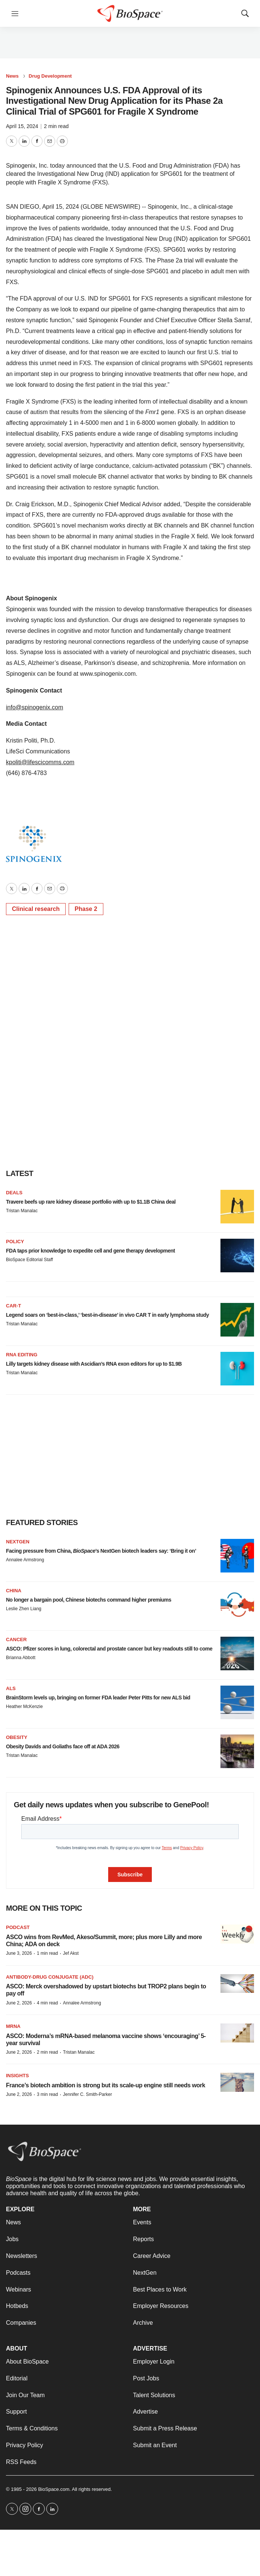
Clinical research (36, 909)
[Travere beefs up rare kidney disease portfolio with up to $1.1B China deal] (237, 1206)
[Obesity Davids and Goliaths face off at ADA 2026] (237, 1751)
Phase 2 (86, 909)
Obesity (16, 1737)
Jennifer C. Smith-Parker (87, 2094)
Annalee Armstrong (25, 1559)
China (13, 1590)
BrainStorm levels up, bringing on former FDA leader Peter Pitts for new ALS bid (98, 1698)
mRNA (13, 2026)
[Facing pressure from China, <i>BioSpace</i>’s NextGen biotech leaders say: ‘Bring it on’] (237, 1555)
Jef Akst (71, 1953)
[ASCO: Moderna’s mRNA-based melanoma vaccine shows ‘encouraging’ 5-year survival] (237, 2033)
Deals (14, 1192)
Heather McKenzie (24, 1706)
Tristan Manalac (22, 1210)
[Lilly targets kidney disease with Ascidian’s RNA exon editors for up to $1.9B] (237, 1368)
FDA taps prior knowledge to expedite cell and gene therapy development (90, 1251)
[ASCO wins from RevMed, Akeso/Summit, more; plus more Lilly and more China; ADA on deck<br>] (237, 1934)
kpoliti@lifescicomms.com (40, 762)
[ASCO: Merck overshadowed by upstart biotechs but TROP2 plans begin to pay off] (237, 1983)
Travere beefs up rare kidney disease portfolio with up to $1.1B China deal (91, 1202)
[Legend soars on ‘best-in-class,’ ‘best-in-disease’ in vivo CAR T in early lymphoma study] (237, 1320)
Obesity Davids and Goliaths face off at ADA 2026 (62, 1746)
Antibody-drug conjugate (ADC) (49, 1977)
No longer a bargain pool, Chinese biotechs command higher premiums (88, 1600)
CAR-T (13, 1306)
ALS (11, 1688)
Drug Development (50, 76)
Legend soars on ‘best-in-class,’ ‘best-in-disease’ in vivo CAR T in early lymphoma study (107, 1315)
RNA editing (21, 1354)
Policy (15, 1241)
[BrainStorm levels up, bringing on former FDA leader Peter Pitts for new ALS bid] (237, 1702)
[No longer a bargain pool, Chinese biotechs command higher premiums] (237, 1604)
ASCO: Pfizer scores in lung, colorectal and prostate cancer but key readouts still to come (109, 1649)
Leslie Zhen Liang (23, 1608)
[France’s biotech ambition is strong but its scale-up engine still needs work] (237, 2082)
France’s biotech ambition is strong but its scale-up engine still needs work (105, 2085)
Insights (17, 2075)
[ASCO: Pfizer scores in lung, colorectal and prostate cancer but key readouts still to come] (237, 1653)
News (12, 76)
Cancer (16, 1639)
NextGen (17, 1541)
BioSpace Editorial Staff (29, 1259)
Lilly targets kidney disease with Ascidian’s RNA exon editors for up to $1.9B (94, 1364)
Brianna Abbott (20, 1657)
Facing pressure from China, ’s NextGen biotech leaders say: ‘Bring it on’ (101, 1551)
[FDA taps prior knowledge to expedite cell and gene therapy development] (237, 1255)
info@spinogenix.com (34, 707)
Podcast (18, 1927)
